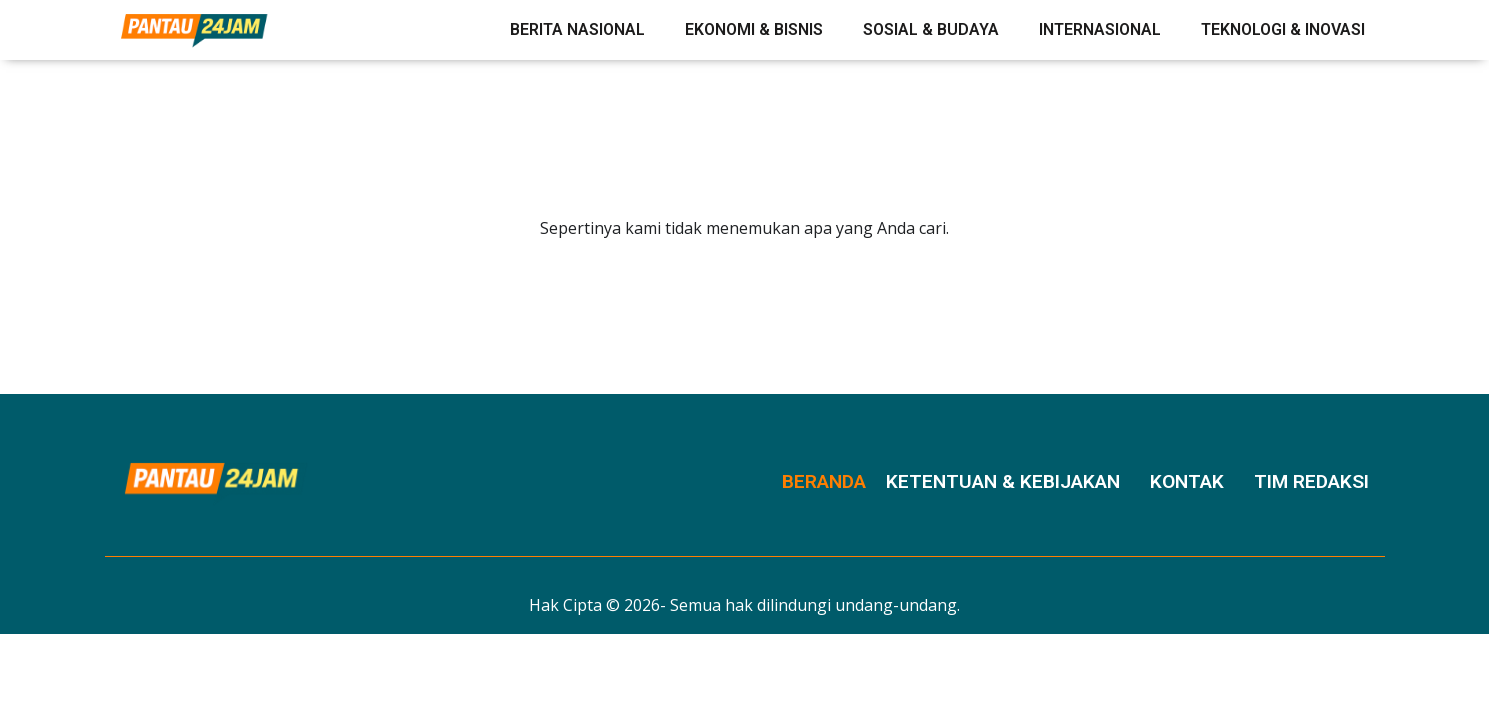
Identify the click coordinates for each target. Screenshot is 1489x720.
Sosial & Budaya (931, 29)
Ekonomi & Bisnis (754, 29)
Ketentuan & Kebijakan (1003, 481)
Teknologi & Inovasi (1283, 29)
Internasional (1100, 29)
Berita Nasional (577, 29)
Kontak (1187, 481)
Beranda (824, 481)
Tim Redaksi (1311, 481)
